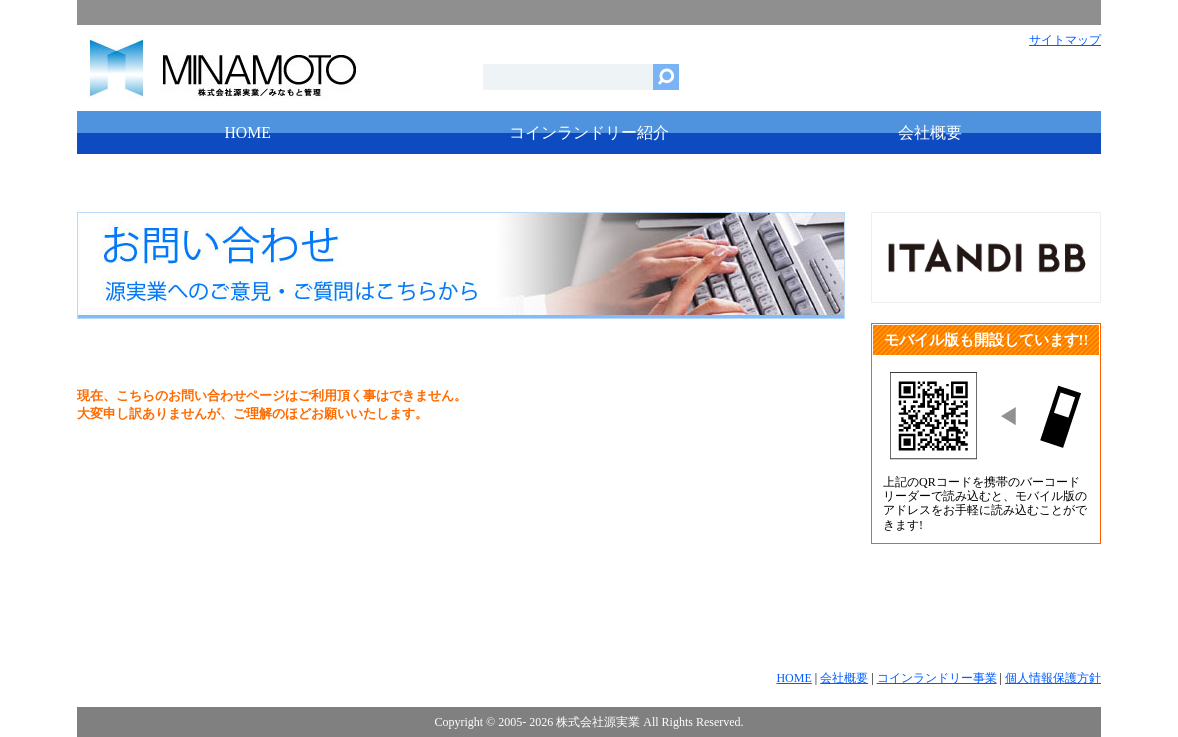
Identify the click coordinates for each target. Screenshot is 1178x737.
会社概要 (930, 132)
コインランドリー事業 (937, 678)
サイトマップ (1065, 40)
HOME (248, 132)
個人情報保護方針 (1053, 678)
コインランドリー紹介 (589, 132)
